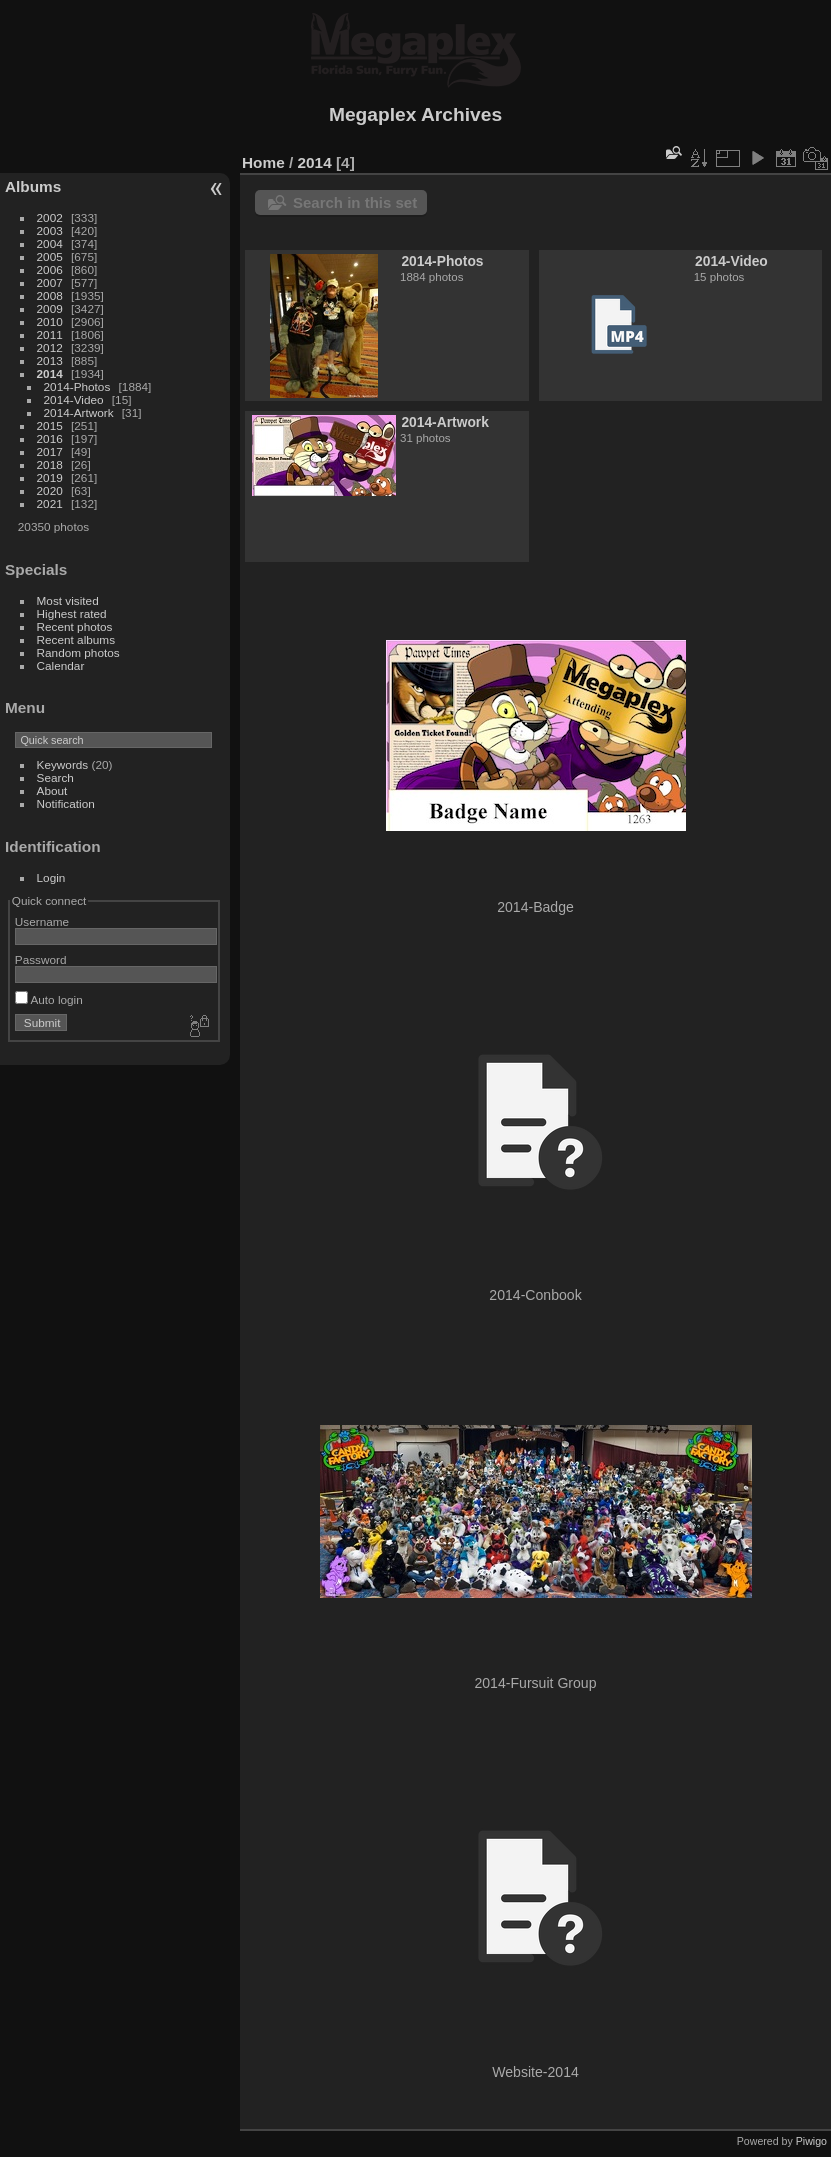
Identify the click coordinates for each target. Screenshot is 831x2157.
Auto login (49, 999)
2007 (50, 282)
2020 (50, 490)
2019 (50, 477)
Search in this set (355, 202)
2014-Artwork (79, 412)
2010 (50, 321)
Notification (66, 803)
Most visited (68, 600)
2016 (50, 438)
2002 (50, 217)
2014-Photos (77, 386)
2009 (50, 308)
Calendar (61, 665)
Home (263, 162)
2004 (50, 243)
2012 (50, 347)
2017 (50, 451)
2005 (50, 256)
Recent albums (76, 639)
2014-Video (74, 399)
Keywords (63, 764)
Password (41, 959)
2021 (50, 503)
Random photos (78, 652)
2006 (50, 269)
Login (51, 877)
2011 (50, 334)
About (52, 790)
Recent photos (75, 626)
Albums (33, 186)
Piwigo (811, 2141)
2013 (50, 360)
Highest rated (72, 613)
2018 (50, 464)
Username (42, 921)
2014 (50, 373)
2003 (50, 230)
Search (55, 777)
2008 (50, 295)
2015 (50, 425)
